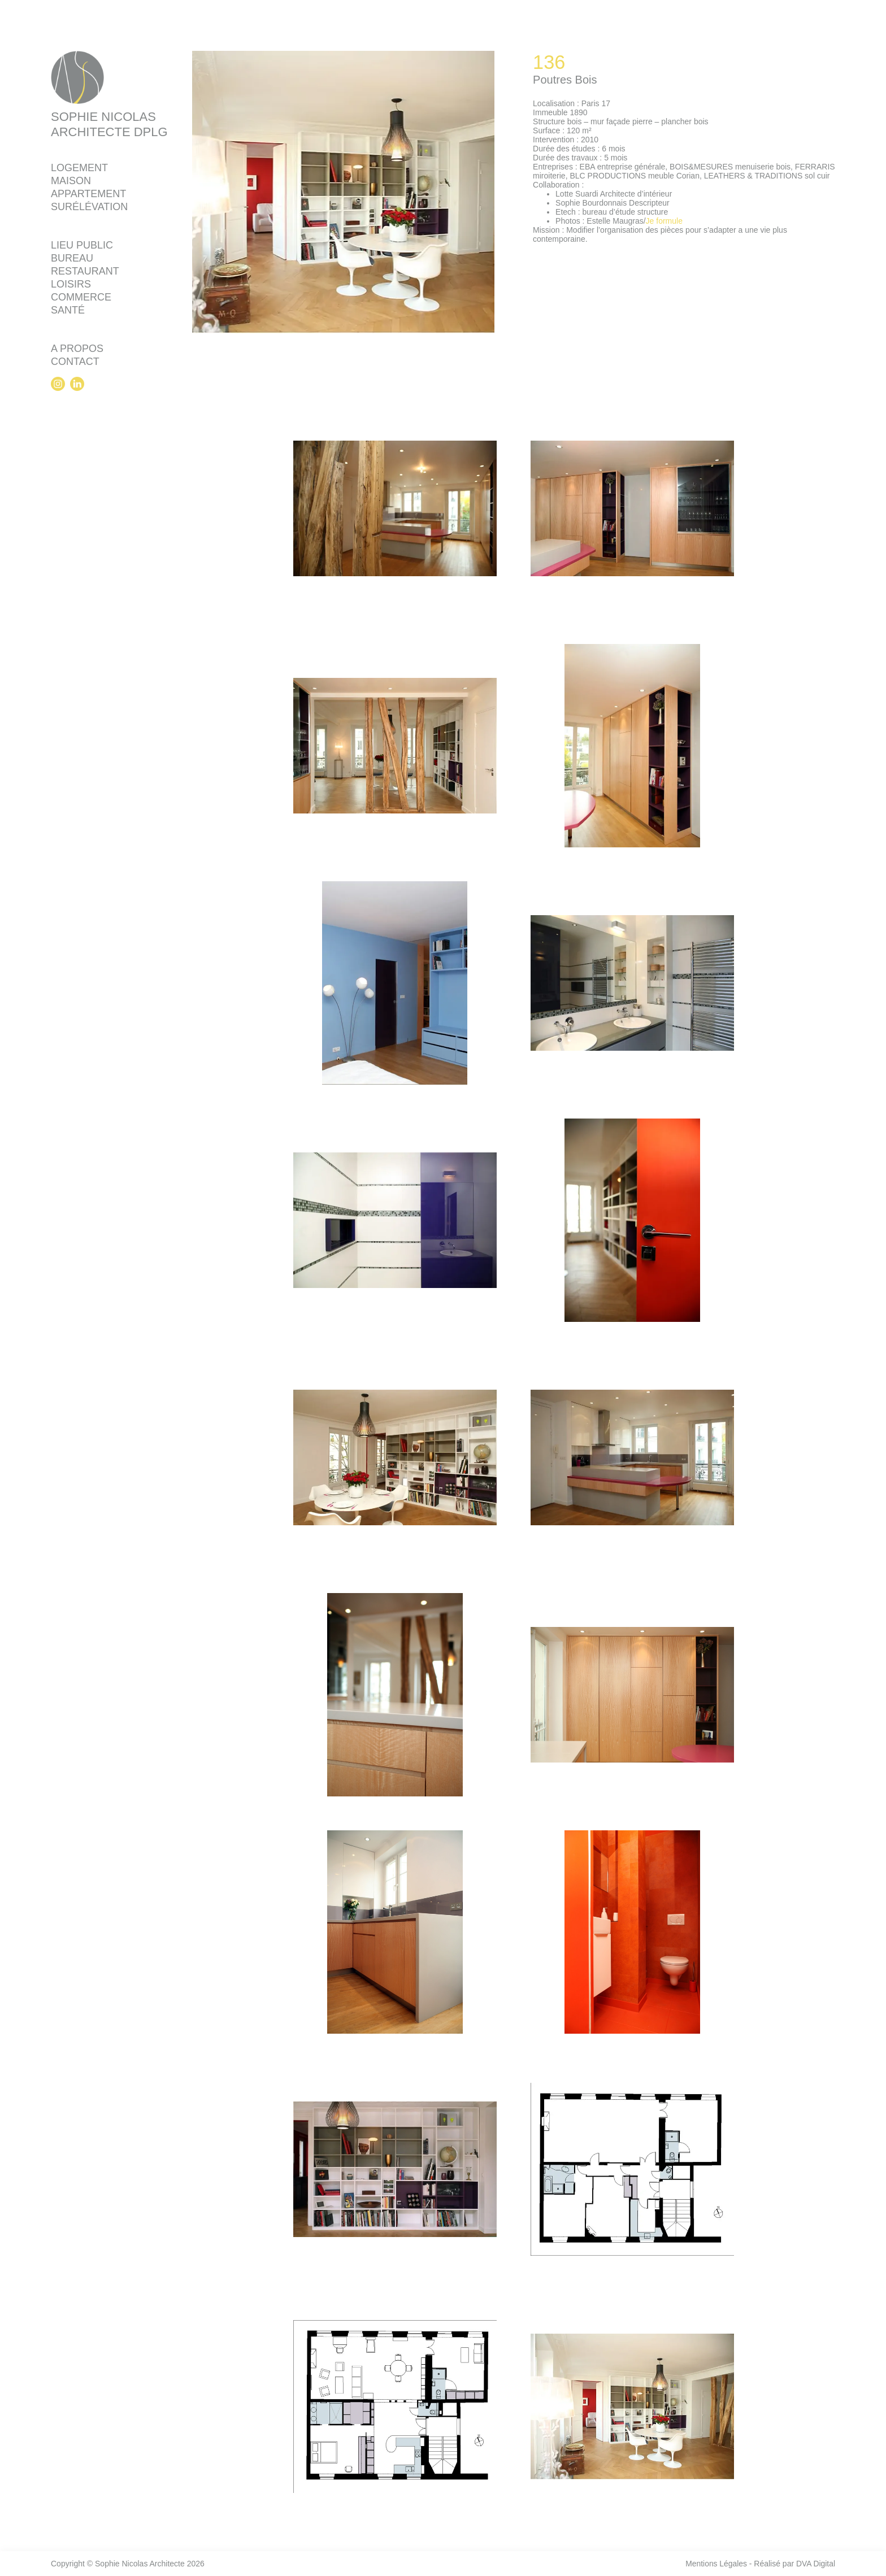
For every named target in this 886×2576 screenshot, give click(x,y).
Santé (68, 311)
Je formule (664, 220)
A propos (77, 350)
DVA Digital (815, 2563)
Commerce (81, 298)
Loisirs (71, 285)
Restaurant (85, 273)
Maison (71, 182)
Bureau (72, 260)
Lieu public (82, 247)
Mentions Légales (715, 2563)
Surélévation (89, 208)
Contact (75, 363)
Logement (79, 169)
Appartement (88, 195)
